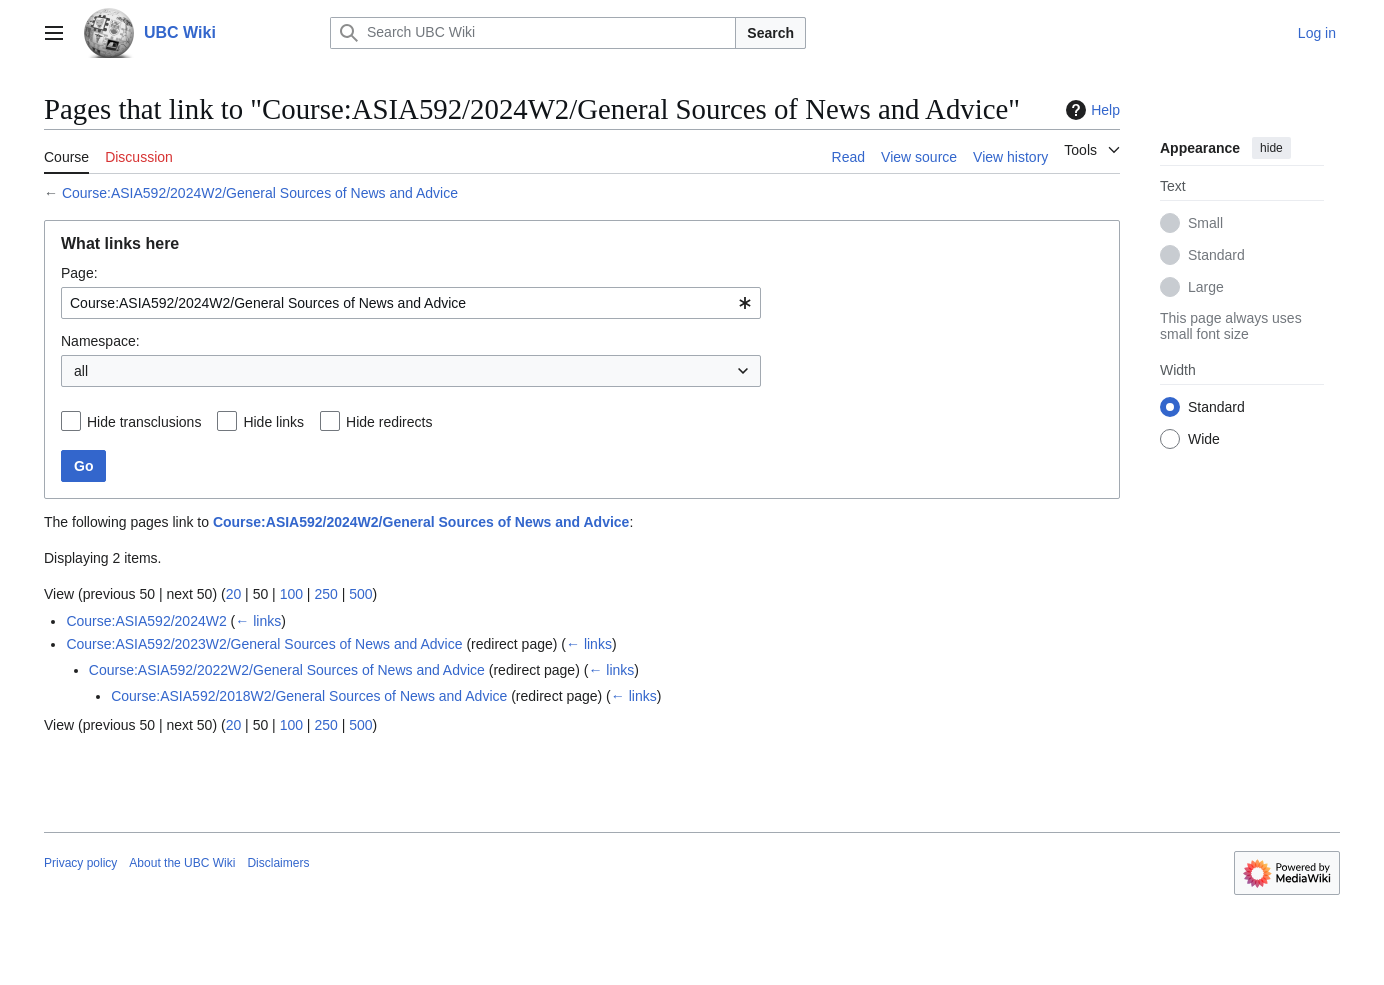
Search (770, 33)
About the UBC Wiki (182, 863)
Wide (1204, 439)
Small (1205, 223)
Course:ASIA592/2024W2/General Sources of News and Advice (260, 193)
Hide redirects (389, 422)
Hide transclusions (144, 422)
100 (291, 594)
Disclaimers (278, 863)
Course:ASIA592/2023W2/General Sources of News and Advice (264, 644)
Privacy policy (80, 863)
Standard (1216, 255)
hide (1271, 148)
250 (325, 594)
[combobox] (411, 303)
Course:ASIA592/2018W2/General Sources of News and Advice (309, 696)
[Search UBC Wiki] (533, 33)
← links (258, 621)
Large (1206, 287)
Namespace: (100, 341)
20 (234, 594)
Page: (79, 273)
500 (360, 594)
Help (1090, 110)
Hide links (273, 422)
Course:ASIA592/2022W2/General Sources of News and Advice (287, 670)
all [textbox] (81, 371)
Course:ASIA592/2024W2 (146, 621)
